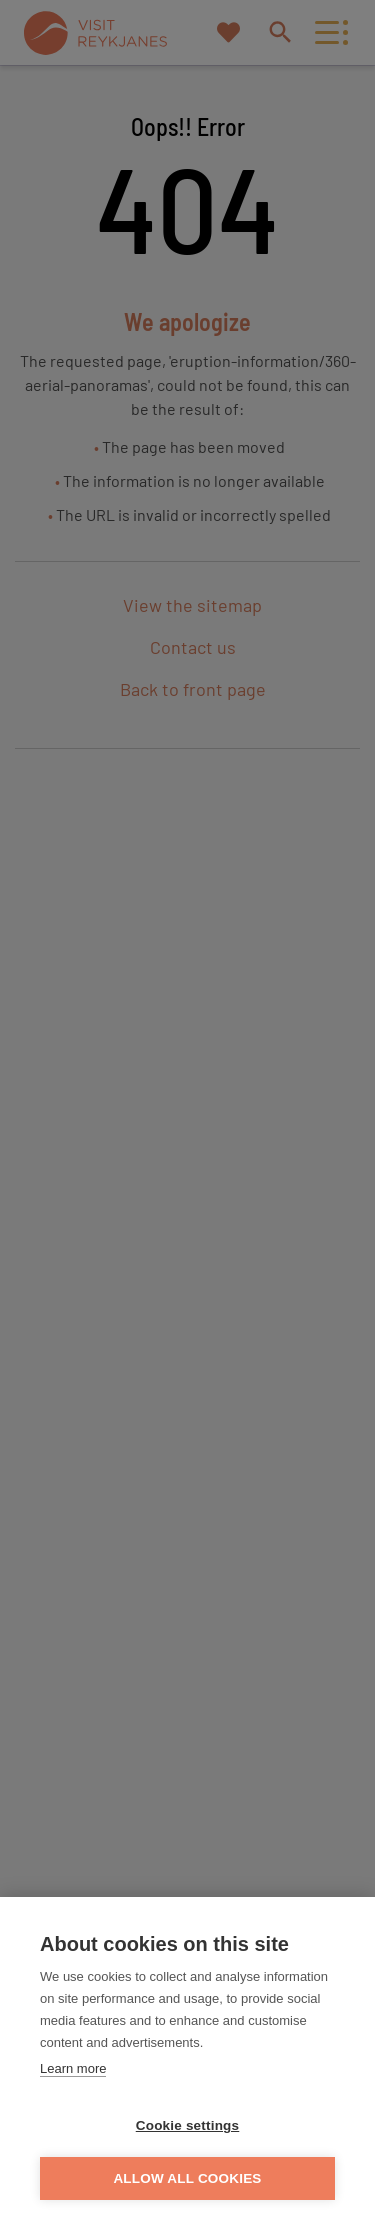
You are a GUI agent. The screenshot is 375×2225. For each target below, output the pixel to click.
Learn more (73, 2068)
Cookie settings (188, 2125)
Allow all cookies (187, 2178)
